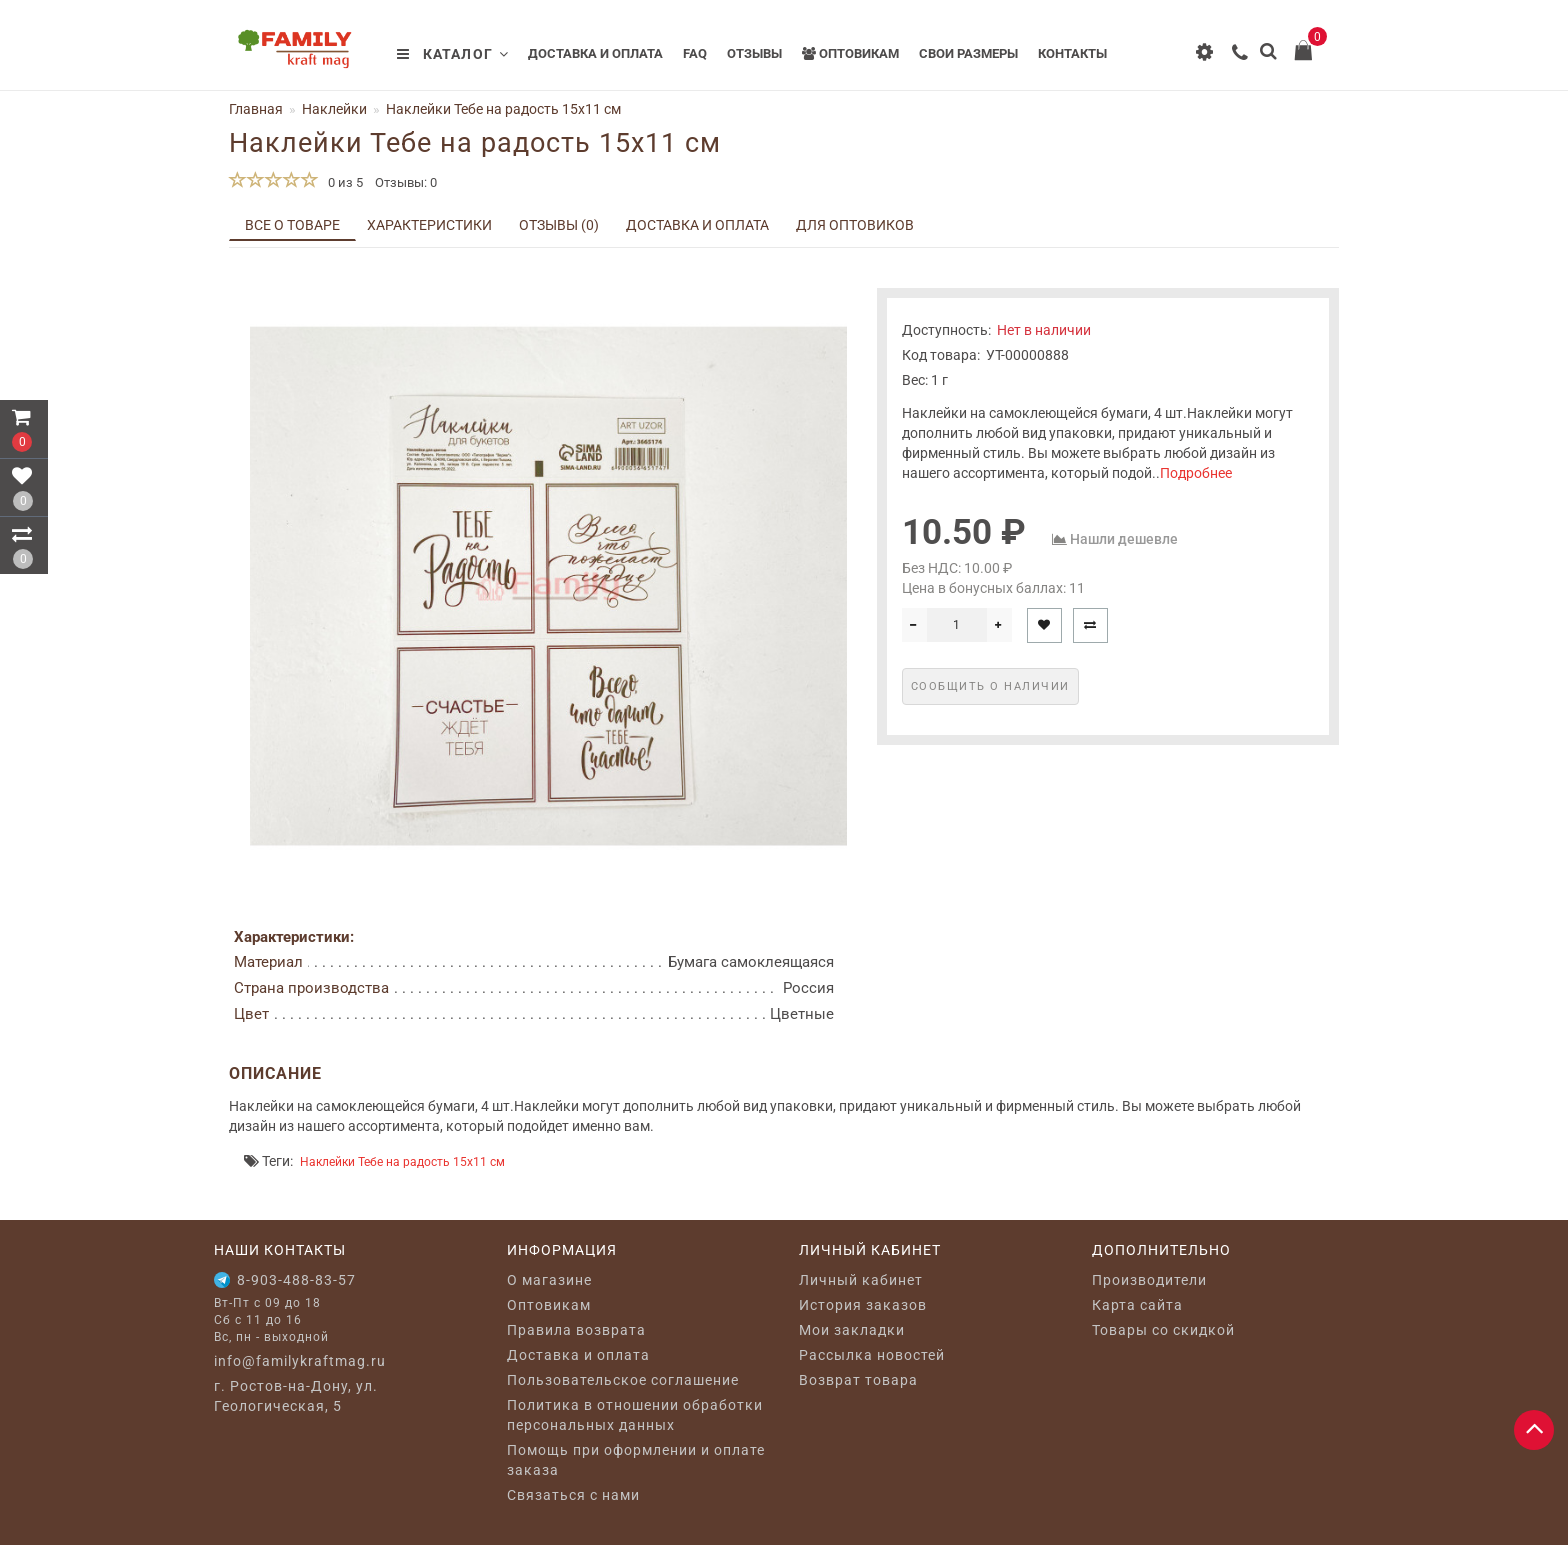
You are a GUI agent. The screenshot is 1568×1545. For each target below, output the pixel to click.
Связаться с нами (573, 1495)
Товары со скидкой (1163, 1330)
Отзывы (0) (559, 225)
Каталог (453, 54)
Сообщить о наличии (990, 686)
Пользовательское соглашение (623, 1380)
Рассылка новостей (872, 1355)
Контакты (1072, 53)
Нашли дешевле (1124, 539)
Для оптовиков (855, 225)
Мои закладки (852, 1330)
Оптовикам (850, 53)
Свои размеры (968, 53)
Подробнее (1196, 473)
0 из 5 (342, 182)
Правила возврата (576, 1330)
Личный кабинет (861, 1280)
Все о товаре (292, 225)
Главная (256, 109)
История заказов (863, 1305)
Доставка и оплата (595, 53)
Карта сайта (1137, 1305)
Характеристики (429, 225)
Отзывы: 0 (406, 182)
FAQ (695, 53)
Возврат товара (858, 1380)
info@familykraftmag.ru (300, 1361)
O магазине (549, 1280)
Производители (1149, 1280)
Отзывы (754, 53)
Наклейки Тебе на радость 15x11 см (402, 1162)
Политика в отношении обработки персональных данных (635, 1415)
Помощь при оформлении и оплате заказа (636, 1460)
